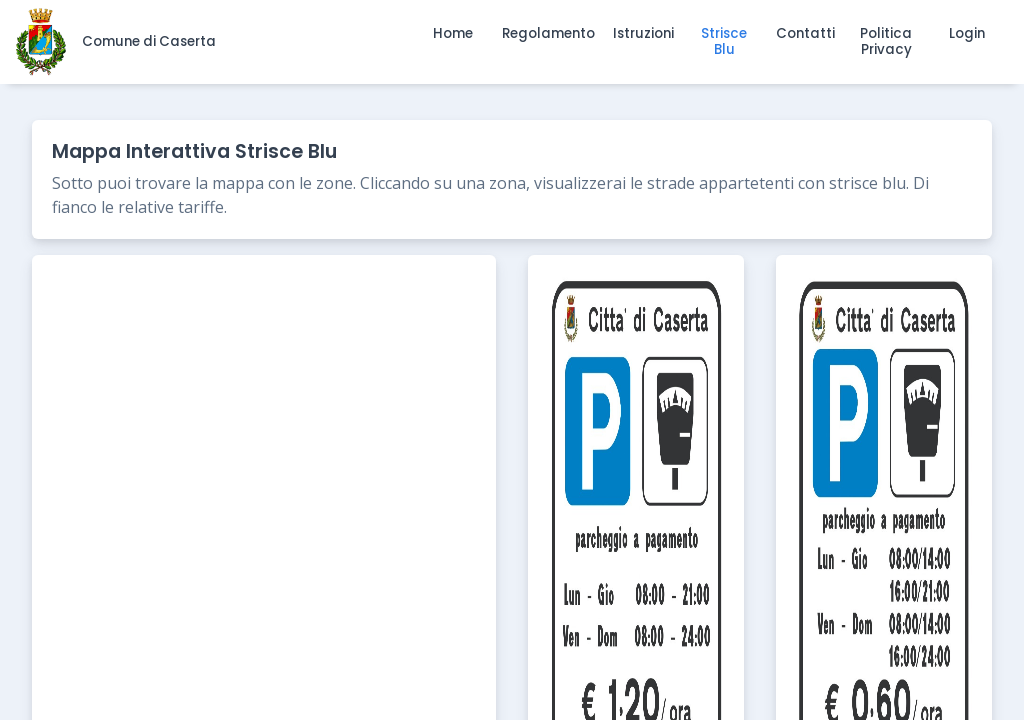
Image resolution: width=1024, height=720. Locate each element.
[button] (453, 34)
